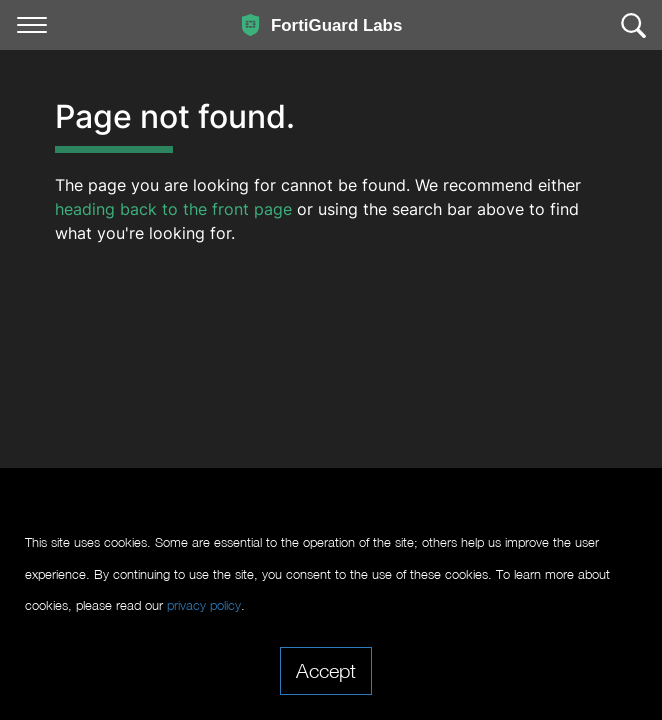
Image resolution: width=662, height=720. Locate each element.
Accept (326, 670)
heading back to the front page (173, 209)
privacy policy (204, 605)
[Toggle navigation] (32, 25)
